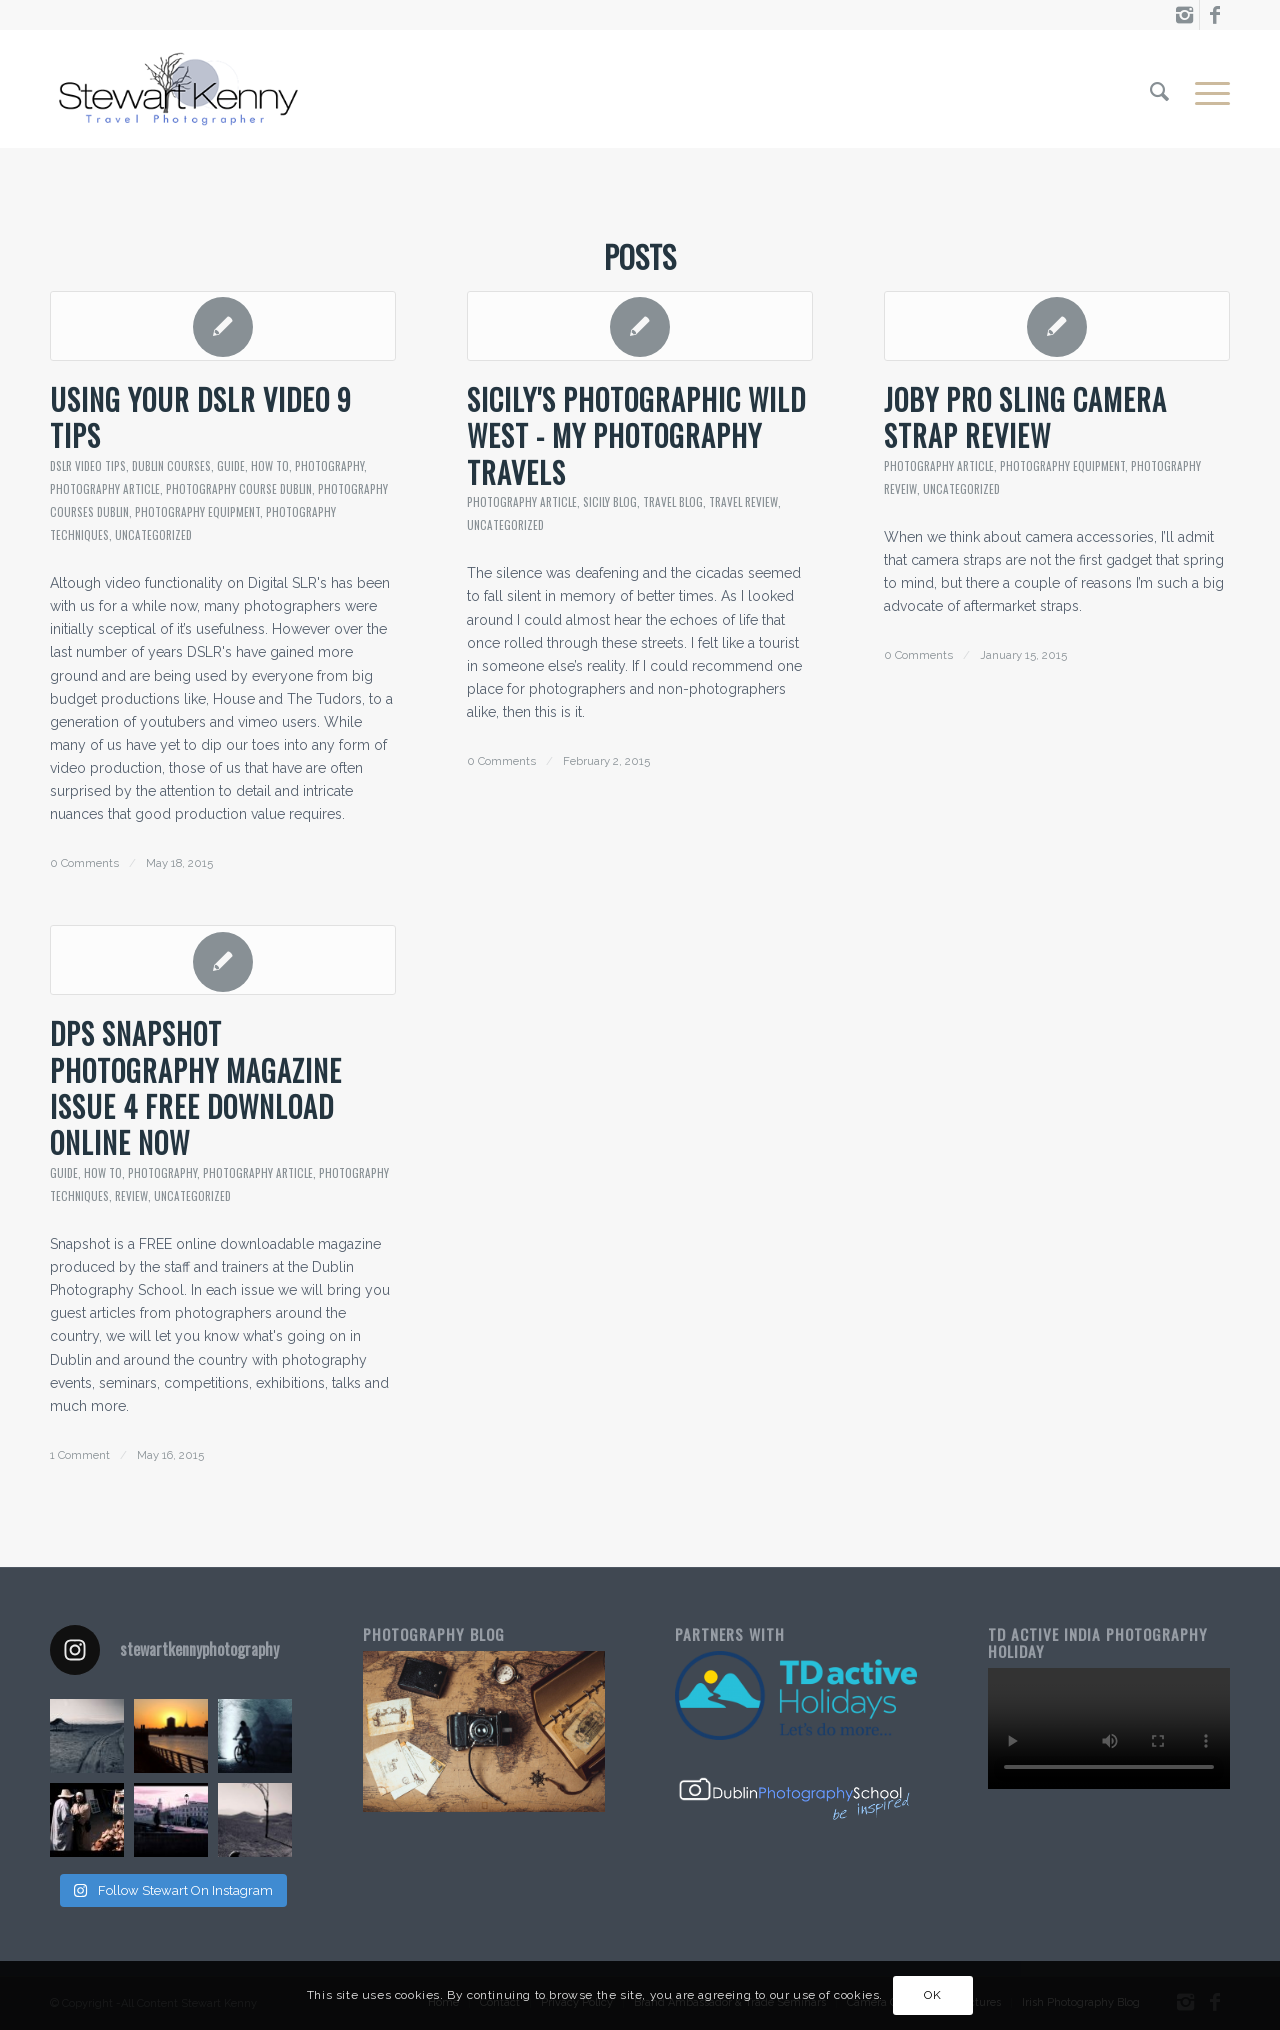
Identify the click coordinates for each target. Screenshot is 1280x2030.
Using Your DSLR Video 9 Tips (201, 417)
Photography (329, 466)
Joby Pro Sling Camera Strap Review (1025, 417)
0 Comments (84, 863)
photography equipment (197, 512)
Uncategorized (153, 535)
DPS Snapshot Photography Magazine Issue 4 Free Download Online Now (196, 1088)
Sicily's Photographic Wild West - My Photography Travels (636, 436)
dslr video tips (88, 466)
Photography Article (105, 489)
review (131, 1196)
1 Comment (80, 1455)
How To (270, 466)
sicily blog (610, 502)
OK (932, 1995)
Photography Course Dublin (239, 489)
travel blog (673, 502)
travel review (743, 502)
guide (231, 466)
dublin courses (171, 466)
